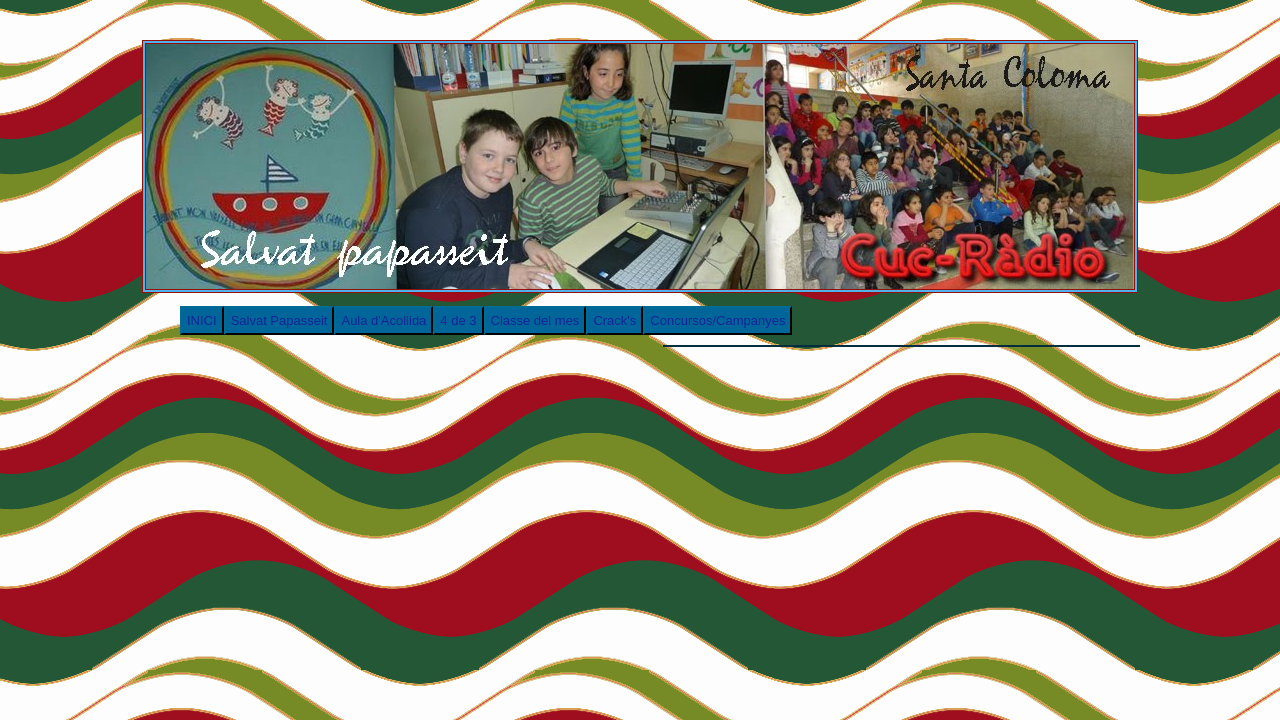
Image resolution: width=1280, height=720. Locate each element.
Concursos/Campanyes (717, 320)
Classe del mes (535, 320)
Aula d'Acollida (383, 320)
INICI (202, 320)
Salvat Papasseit (279, 320)
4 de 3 (458, 320)
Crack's (614, 320)
